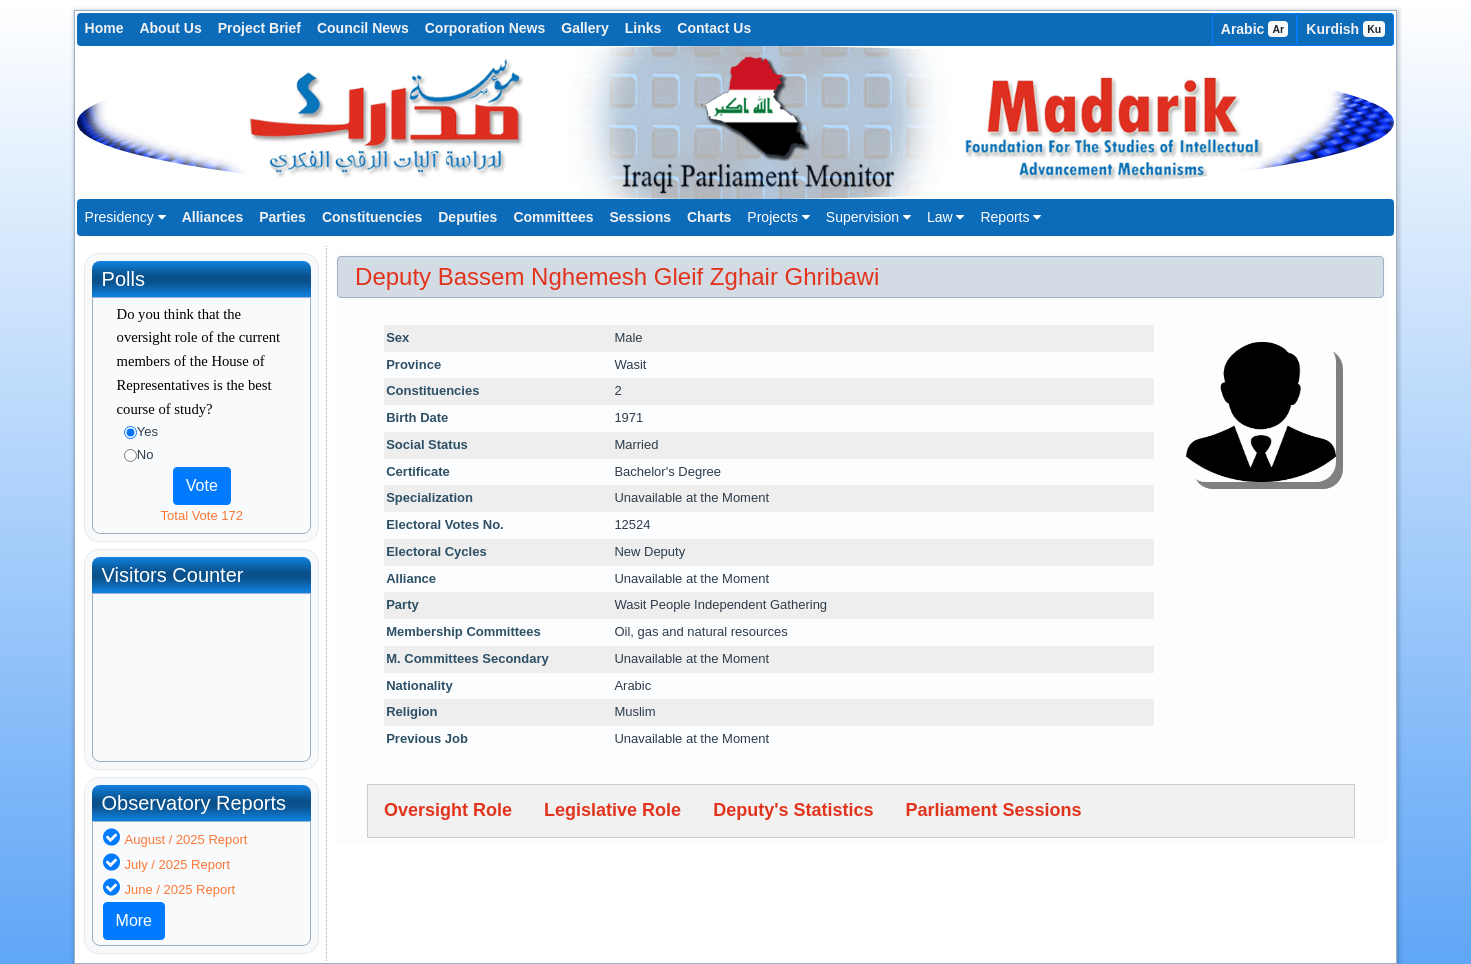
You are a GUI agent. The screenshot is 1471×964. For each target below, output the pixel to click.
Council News (363, 28)
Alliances (212, 217)
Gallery (584, 28)
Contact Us (714, 28)
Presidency (125, 217)
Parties (282, 217)
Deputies (467, 217)
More (134, 920)
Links (643, 28)
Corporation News (485, 28)
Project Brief (259, 28)
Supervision (868, 217)
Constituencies (372, 217)
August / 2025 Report (186, 839)
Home (104, 28)
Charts (709, 217)
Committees (553, 217)
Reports (1010, 217)
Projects (778, 217)
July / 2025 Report (178, 864)
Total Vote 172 (202, 515)
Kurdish (1345, 29)
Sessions (640, 217)
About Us (170, 28)
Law (946, 217)
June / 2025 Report (180, 889)
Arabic (1255, 29)
